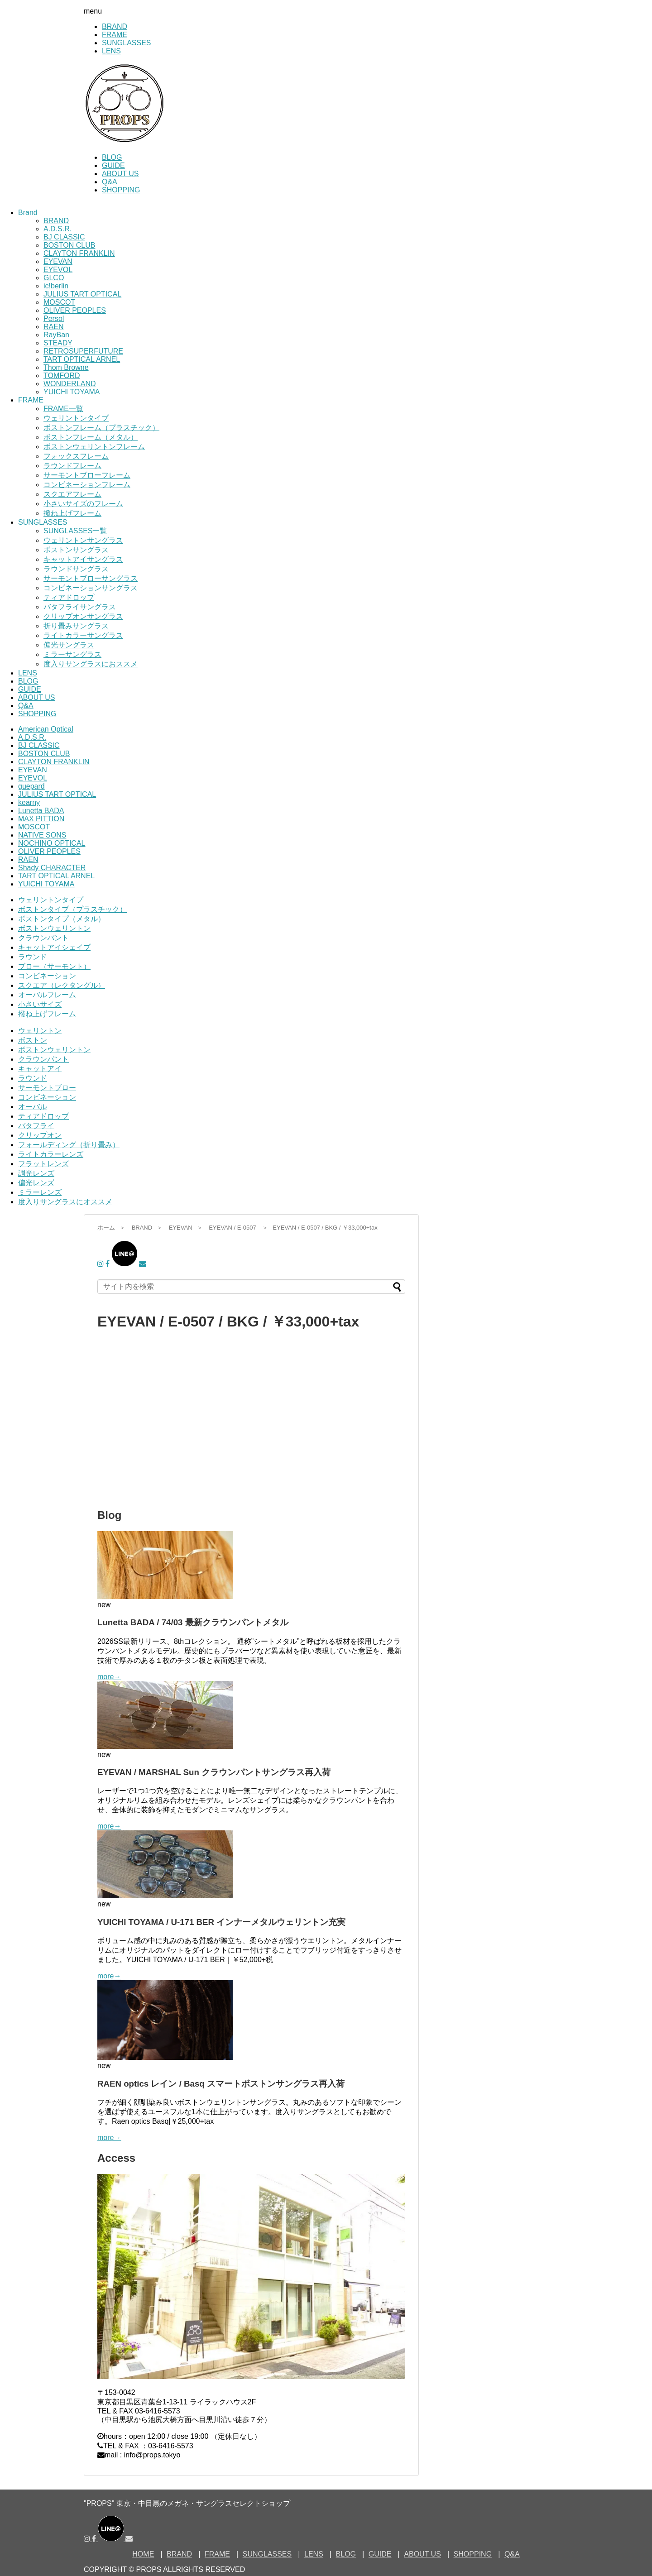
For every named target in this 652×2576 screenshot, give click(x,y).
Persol (53, 318)
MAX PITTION (41, 819)
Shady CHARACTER (52, 867)
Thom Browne (66, 367)
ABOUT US (120, 173)
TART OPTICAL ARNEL (81, 359)
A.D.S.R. (57, 229)
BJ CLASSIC (64, 237)
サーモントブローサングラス (90, 578)
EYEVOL (57, 269)
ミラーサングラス (72, 654)
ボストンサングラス (76, 550)
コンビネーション (47, 976)
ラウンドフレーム (72, 465)
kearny (29, 802)
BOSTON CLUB (69, 245)
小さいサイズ (40, 1004)
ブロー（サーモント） (54, 966)
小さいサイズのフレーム (83, 504)
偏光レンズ (36, 1183)
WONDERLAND (69, 384)
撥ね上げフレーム (72, 513)
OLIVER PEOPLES (74, 310)
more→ (109, 1677)
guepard (31, 786)
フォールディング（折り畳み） (69, 1145)
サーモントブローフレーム (86, 475)
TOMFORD (61, 375)
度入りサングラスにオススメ (65, 1202)
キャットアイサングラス (83, 559)
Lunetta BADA (41, 810)
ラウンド (32, 957)
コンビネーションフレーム (86, 484)
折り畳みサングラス (76, 626)
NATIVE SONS (42, 835)
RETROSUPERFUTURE (83, 351)
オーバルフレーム (47, 995)
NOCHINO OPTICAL (51, 843)
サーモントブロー (47, 1088)
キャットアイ (40, 1069)
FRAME (114, 34)
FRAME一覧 (63, 408)
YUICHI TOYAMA (71, 392)
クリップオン (40, 1135)
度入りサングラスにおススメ (90, 664)
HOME (143, 2554)
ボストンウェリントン (54, 928)
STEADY (57, 343)
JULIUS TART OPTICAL (82, 294)
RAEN (53, 326)
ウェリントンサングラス (83, 540)
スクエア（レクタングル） (61, 985)
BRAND (114, 26)
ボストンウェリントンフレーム (94, 446)
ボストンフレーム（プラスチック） (101, 427)
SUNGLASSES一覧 (75, 531)
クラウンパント (43, 938)
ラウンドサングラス (76, 569)
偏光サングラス (68, 645)
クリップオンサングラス (83, 616)
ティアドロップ (68, 597)
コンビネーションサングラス (90, 588)
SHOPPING (121, 190)
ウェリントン (40, 1030)
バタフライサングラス (79, 607)
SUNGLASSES (126, 43)
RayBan (56, 335)
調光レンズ (36, 1173)
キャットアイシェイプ (54, 947)
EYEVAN (57, 261)
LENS (111, 51)
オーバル (32, 1107)
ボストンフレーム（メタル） (90, 437)
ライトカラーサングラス (83, 635)
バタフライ (36, 1126)
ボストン (32, 1040)
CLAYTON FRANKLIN (79, 253)
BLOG (112, 157)
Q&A (109, 182)
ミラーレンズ (40, 1192)
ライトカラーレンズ (50, 1154)
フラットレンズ (43, 1164)
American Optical (45, 729)
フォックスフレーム (76, 456)
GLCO (53, 278)
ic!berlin (55, 286)
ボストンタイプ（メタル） (61, 919)
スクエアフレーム (72, 494)
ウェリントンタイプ (76, 418)
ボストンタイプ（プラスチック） (72, 909)
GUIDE (113, 165)
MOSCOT (59, 302)
